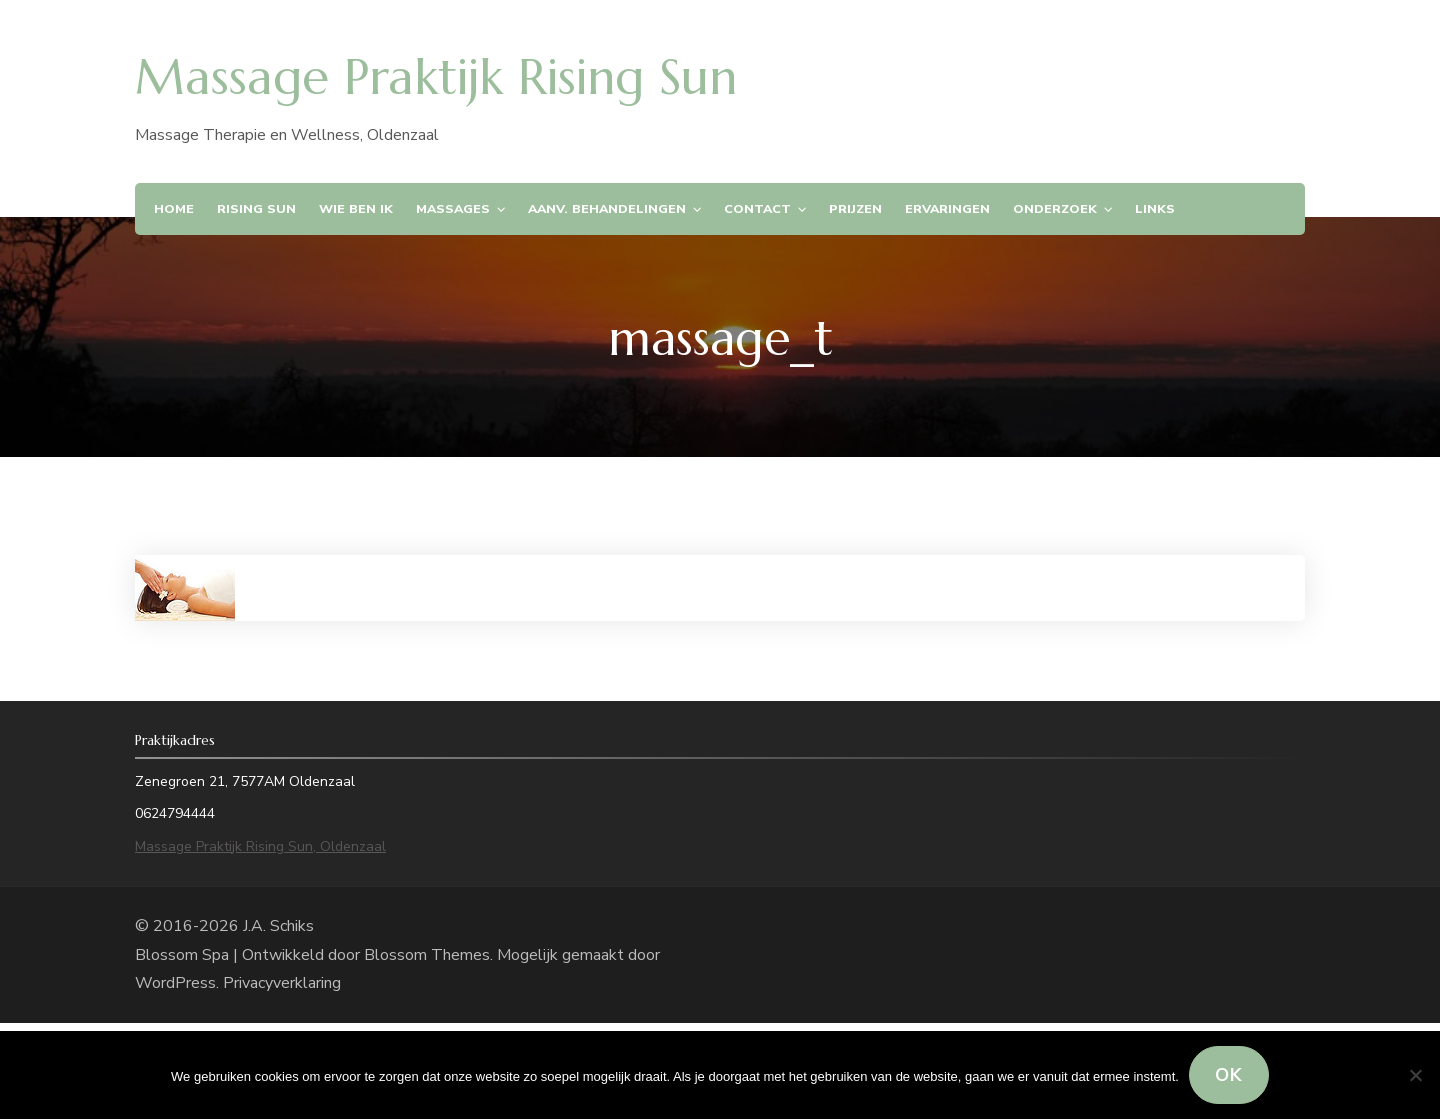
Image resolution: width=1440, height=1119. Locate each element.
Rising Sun (256, 208)
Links (1155, 208)
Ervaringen (947, 208)
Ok (1229, 1075)
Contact (757, 208)
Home (174, 208)
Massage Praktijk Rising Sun (436, 77)
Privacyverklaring (282, 983)
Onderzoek (1055, 208)
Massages (453, 208)
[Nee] (1415, 1075)
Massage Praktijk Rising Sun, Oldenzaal (260, 846)
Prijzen (855, 208)
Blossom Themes (427, 955)
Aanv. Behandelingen (607, 208)
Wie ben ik (356, 208)
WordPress (175, 983)
